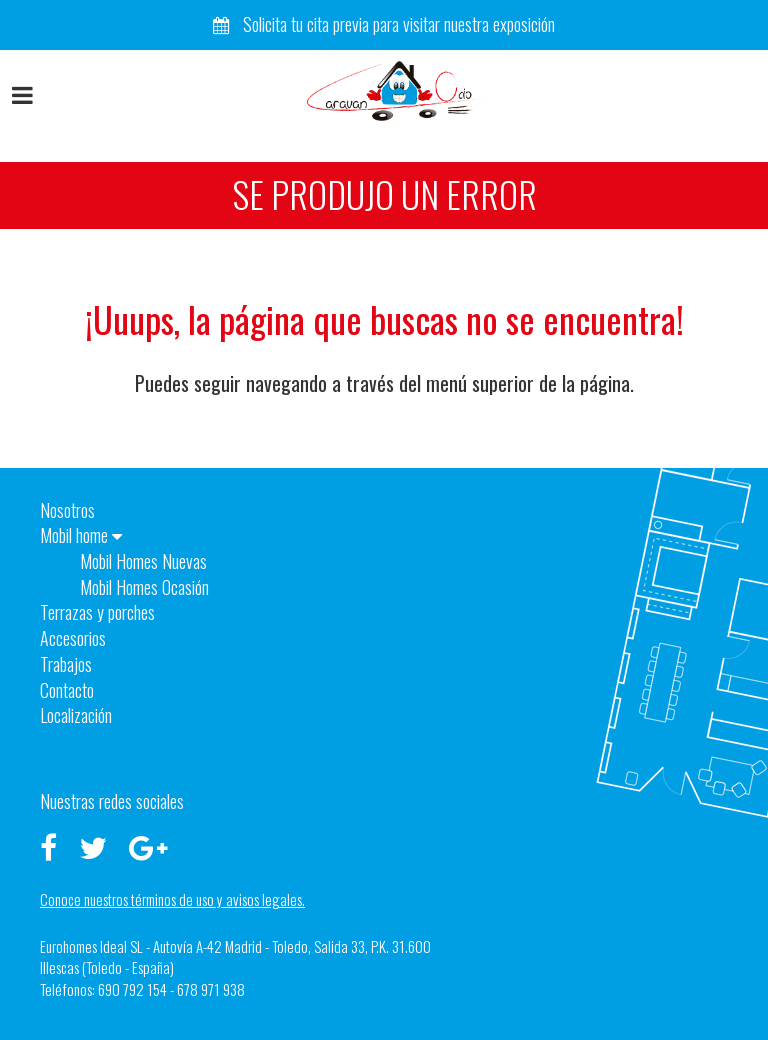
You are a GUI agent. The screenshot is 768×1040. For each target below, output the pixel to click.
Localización (76, 715)
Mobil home (81, 535)
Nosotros (67, 510)
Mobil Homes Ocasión (144, 587)
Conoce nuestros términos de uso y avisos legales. (172, 899)
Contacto (67, 690)
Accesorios (73, 638)
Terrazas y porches (97, 612)
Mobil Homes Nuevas (143, 561)
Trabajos (66, 664)
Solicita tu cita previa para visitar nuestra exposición (384, 24)
